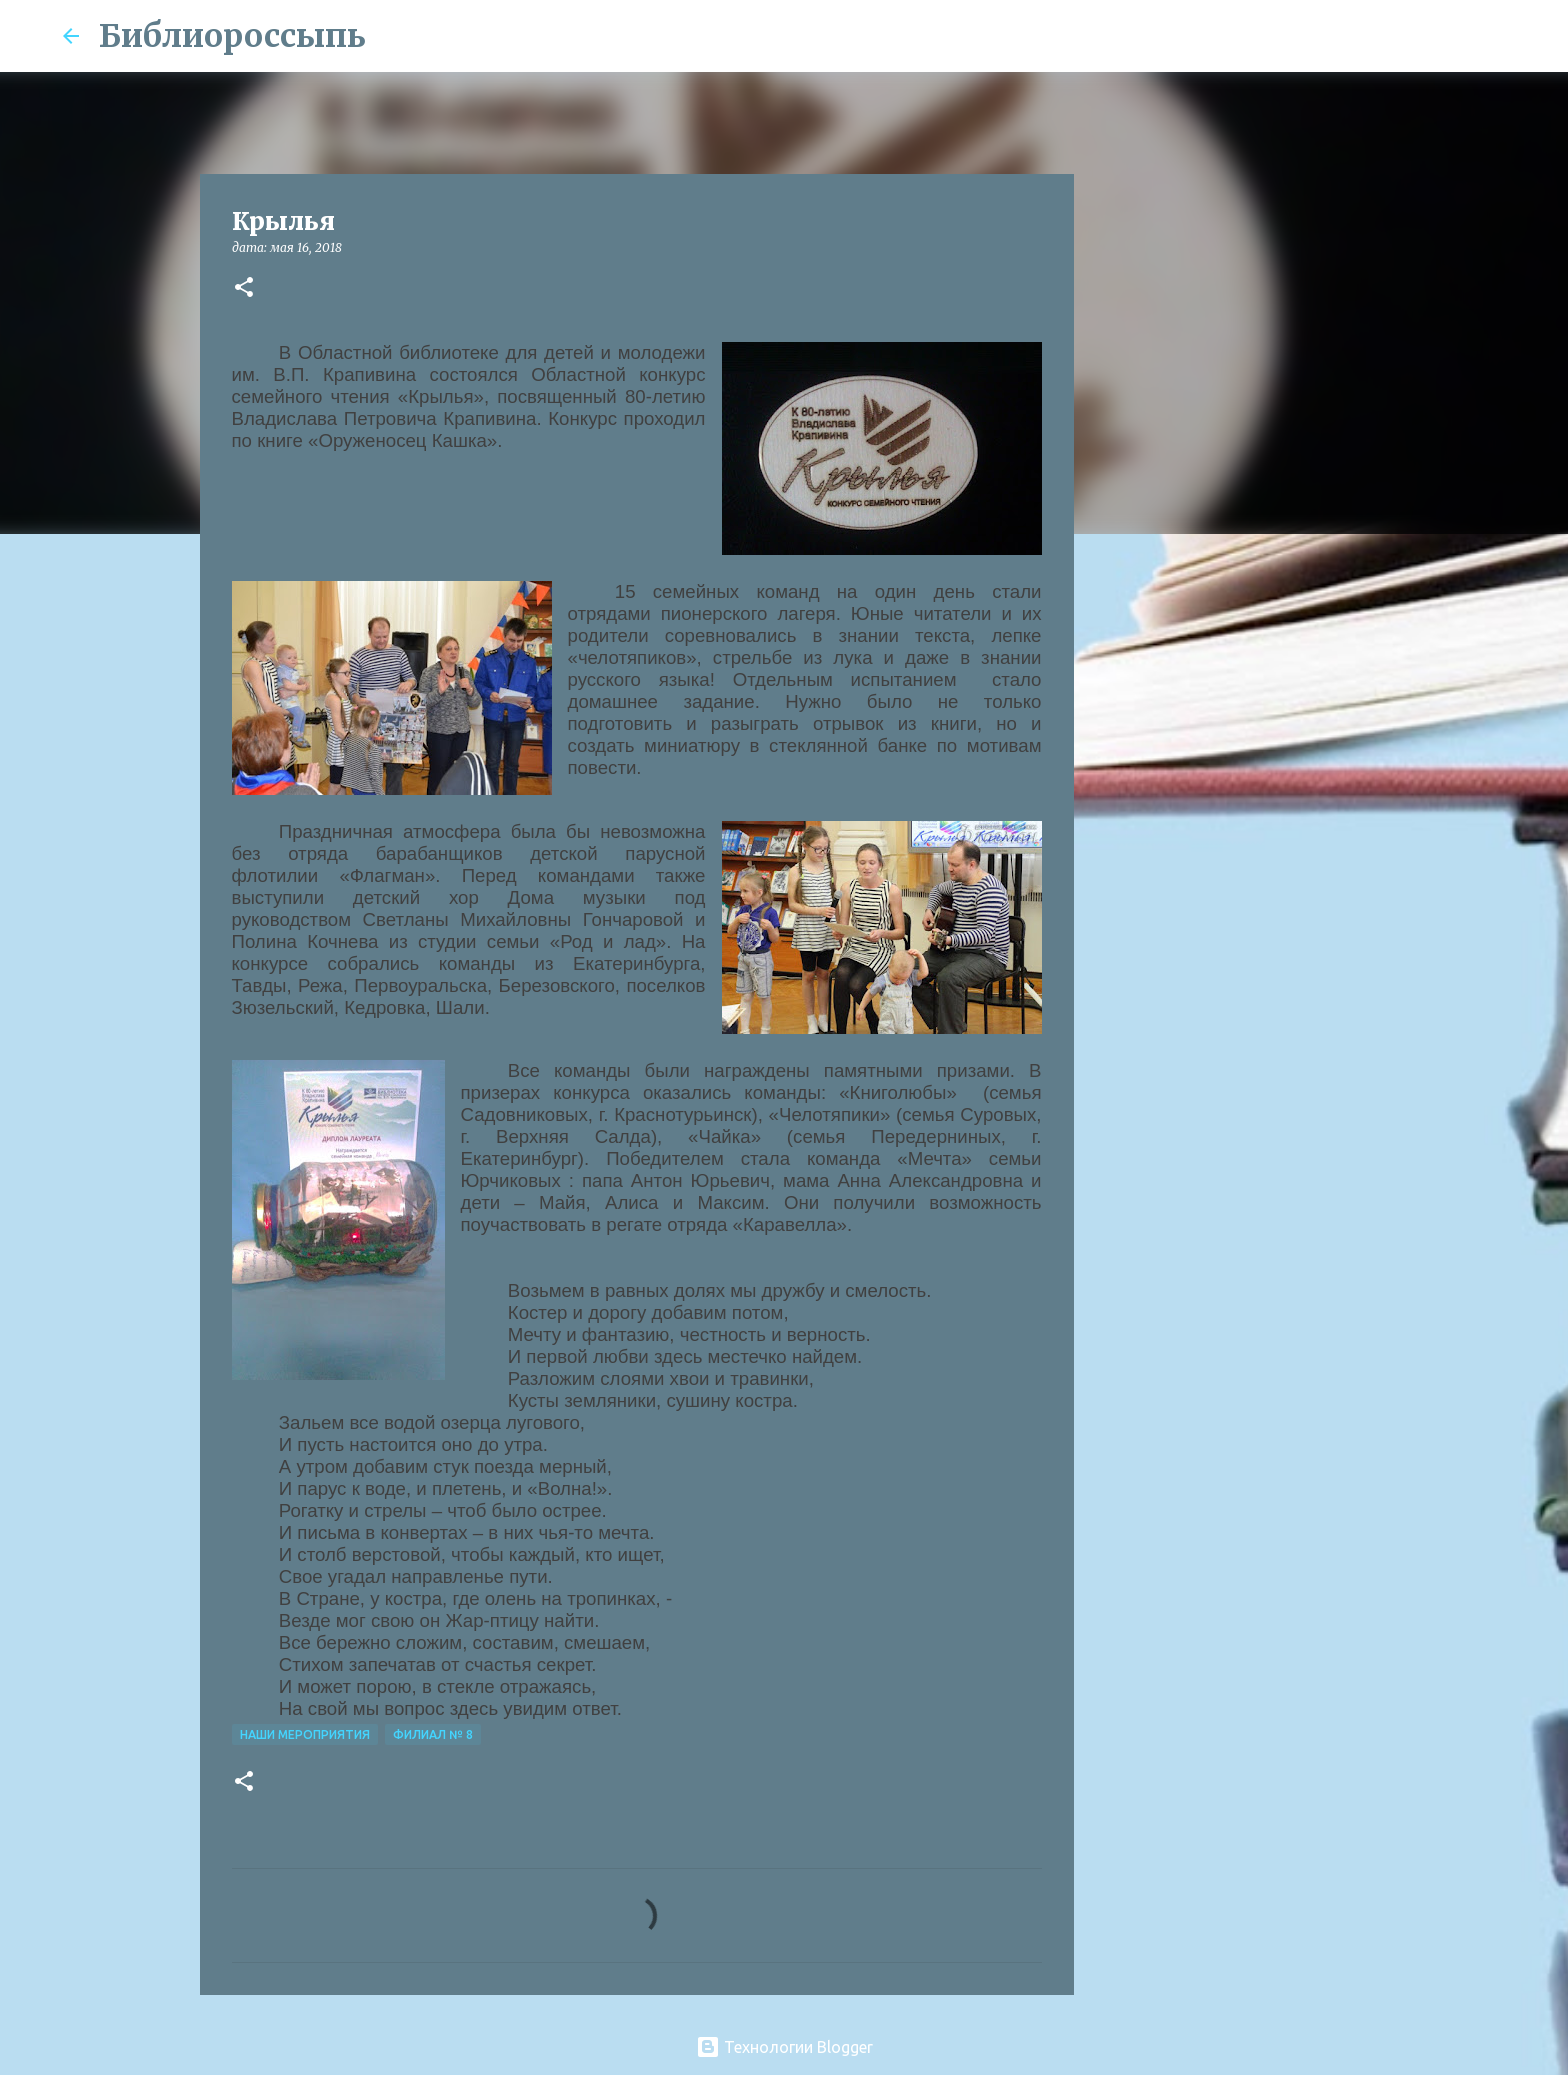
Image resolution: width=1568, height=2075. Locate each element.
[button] (244, 288)
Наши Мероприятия (305, 1734)
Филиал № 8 (433, 1734)
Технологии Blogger (784, 2047)
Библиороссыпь (232, 36)
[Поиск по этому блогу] (1405, 36)
